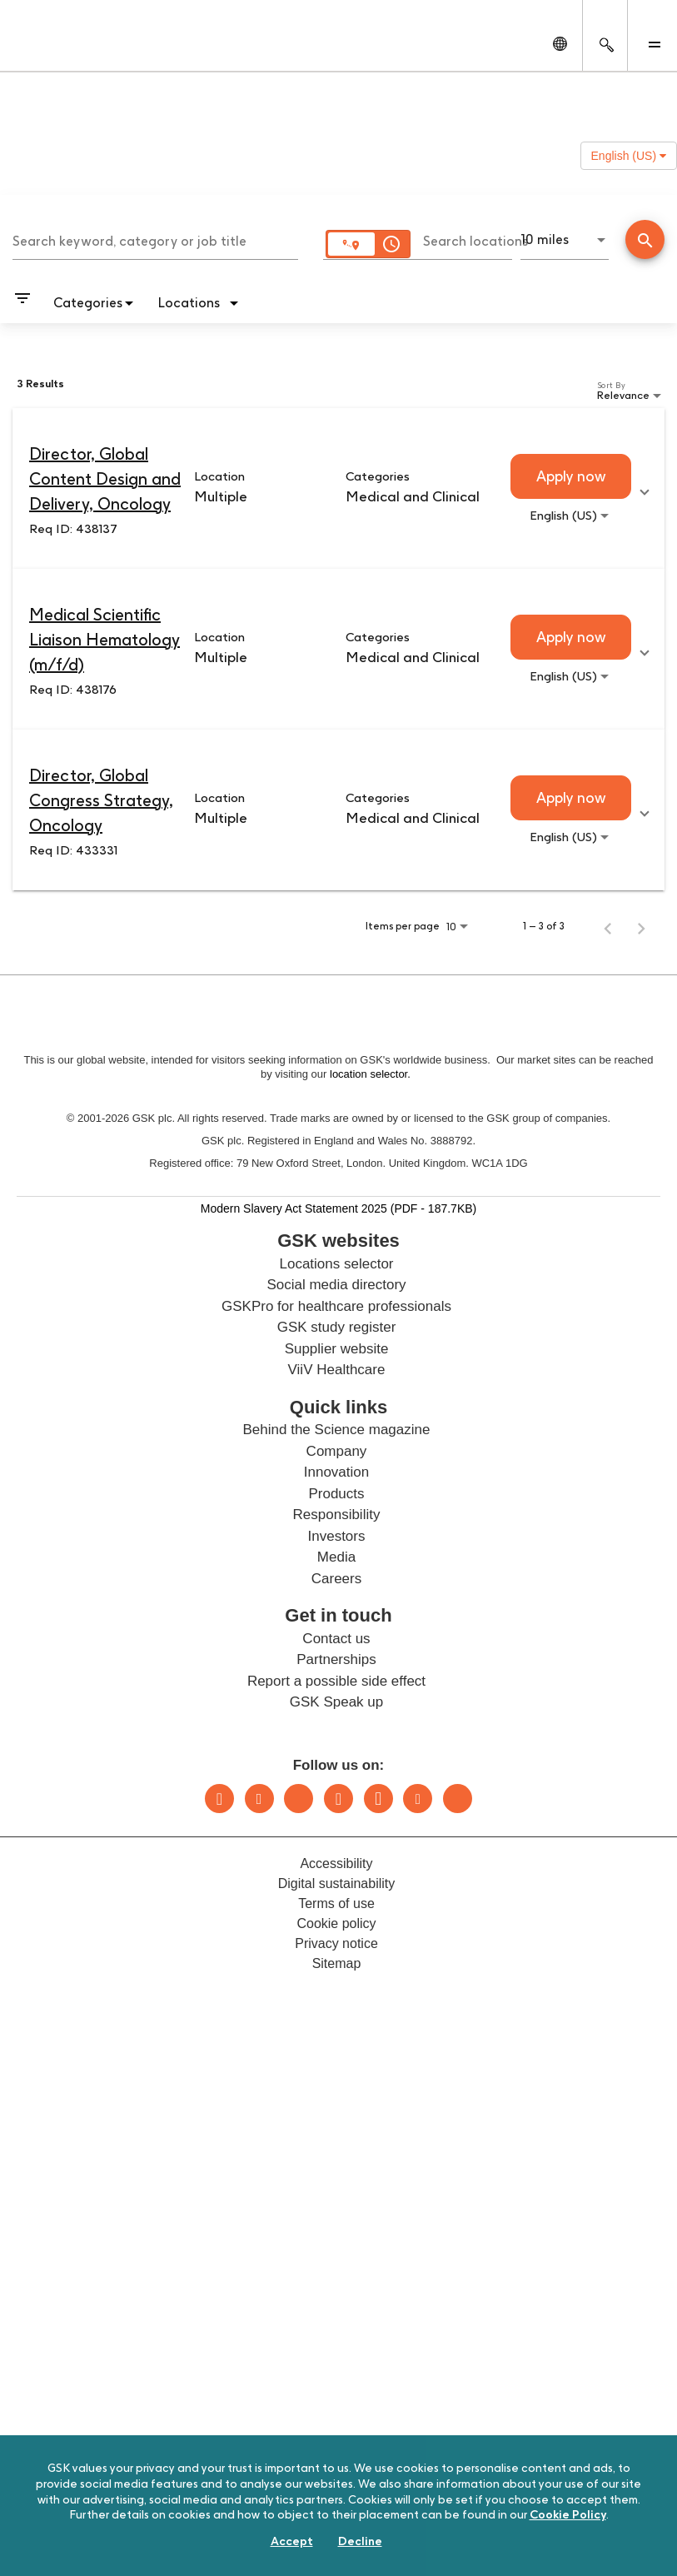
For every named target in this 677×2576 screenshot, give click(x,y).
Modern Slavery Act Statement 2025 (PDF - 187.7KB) (339, 1208)
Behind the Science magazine (337, 1429)
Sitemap (336, 1963)
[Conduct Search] (645, 239)
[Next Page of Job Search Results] (641, 926)
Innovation (336, 1472)
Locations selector (336, 1264)
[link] (338, 488)
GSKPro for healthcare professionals (336, 1306)
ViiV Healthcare (337, 1370)
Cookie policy (336, 1923)
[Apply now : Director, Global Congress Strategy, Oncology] (570, 797)
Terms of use (336, 1903)
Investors (337, 1536)
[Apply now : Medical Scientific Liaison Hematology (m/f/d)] (570, 637)
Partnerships (336, 1659)
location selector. (371, 1074)
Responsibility (337, 1514)
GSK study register (336, 1327)
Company (336, 1451)
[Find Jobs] (645, 241)
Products (336, 1494)
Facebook (378, 1798)
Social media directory (336, 1285)
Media (336, 1557)
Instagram (338, 1798)
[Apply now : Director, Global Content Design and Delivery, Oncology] (570, 476)
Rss (457, 1798)
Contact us (336, 1639)
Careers (336, 1579)
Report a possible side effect (336, 1681)
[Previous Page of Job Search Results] (608, 926)
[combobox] (155, 239)
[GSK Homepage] (56, 48)
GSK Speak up (336, 1702)
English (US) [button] (628, 155)
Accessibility (336, 1863)
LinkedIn (219, 1798)
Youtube (417, 1798)
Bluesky (298, 1798)
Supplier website (337, 1349)
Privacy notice (336, 1943)
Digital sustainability (337, 1883)
